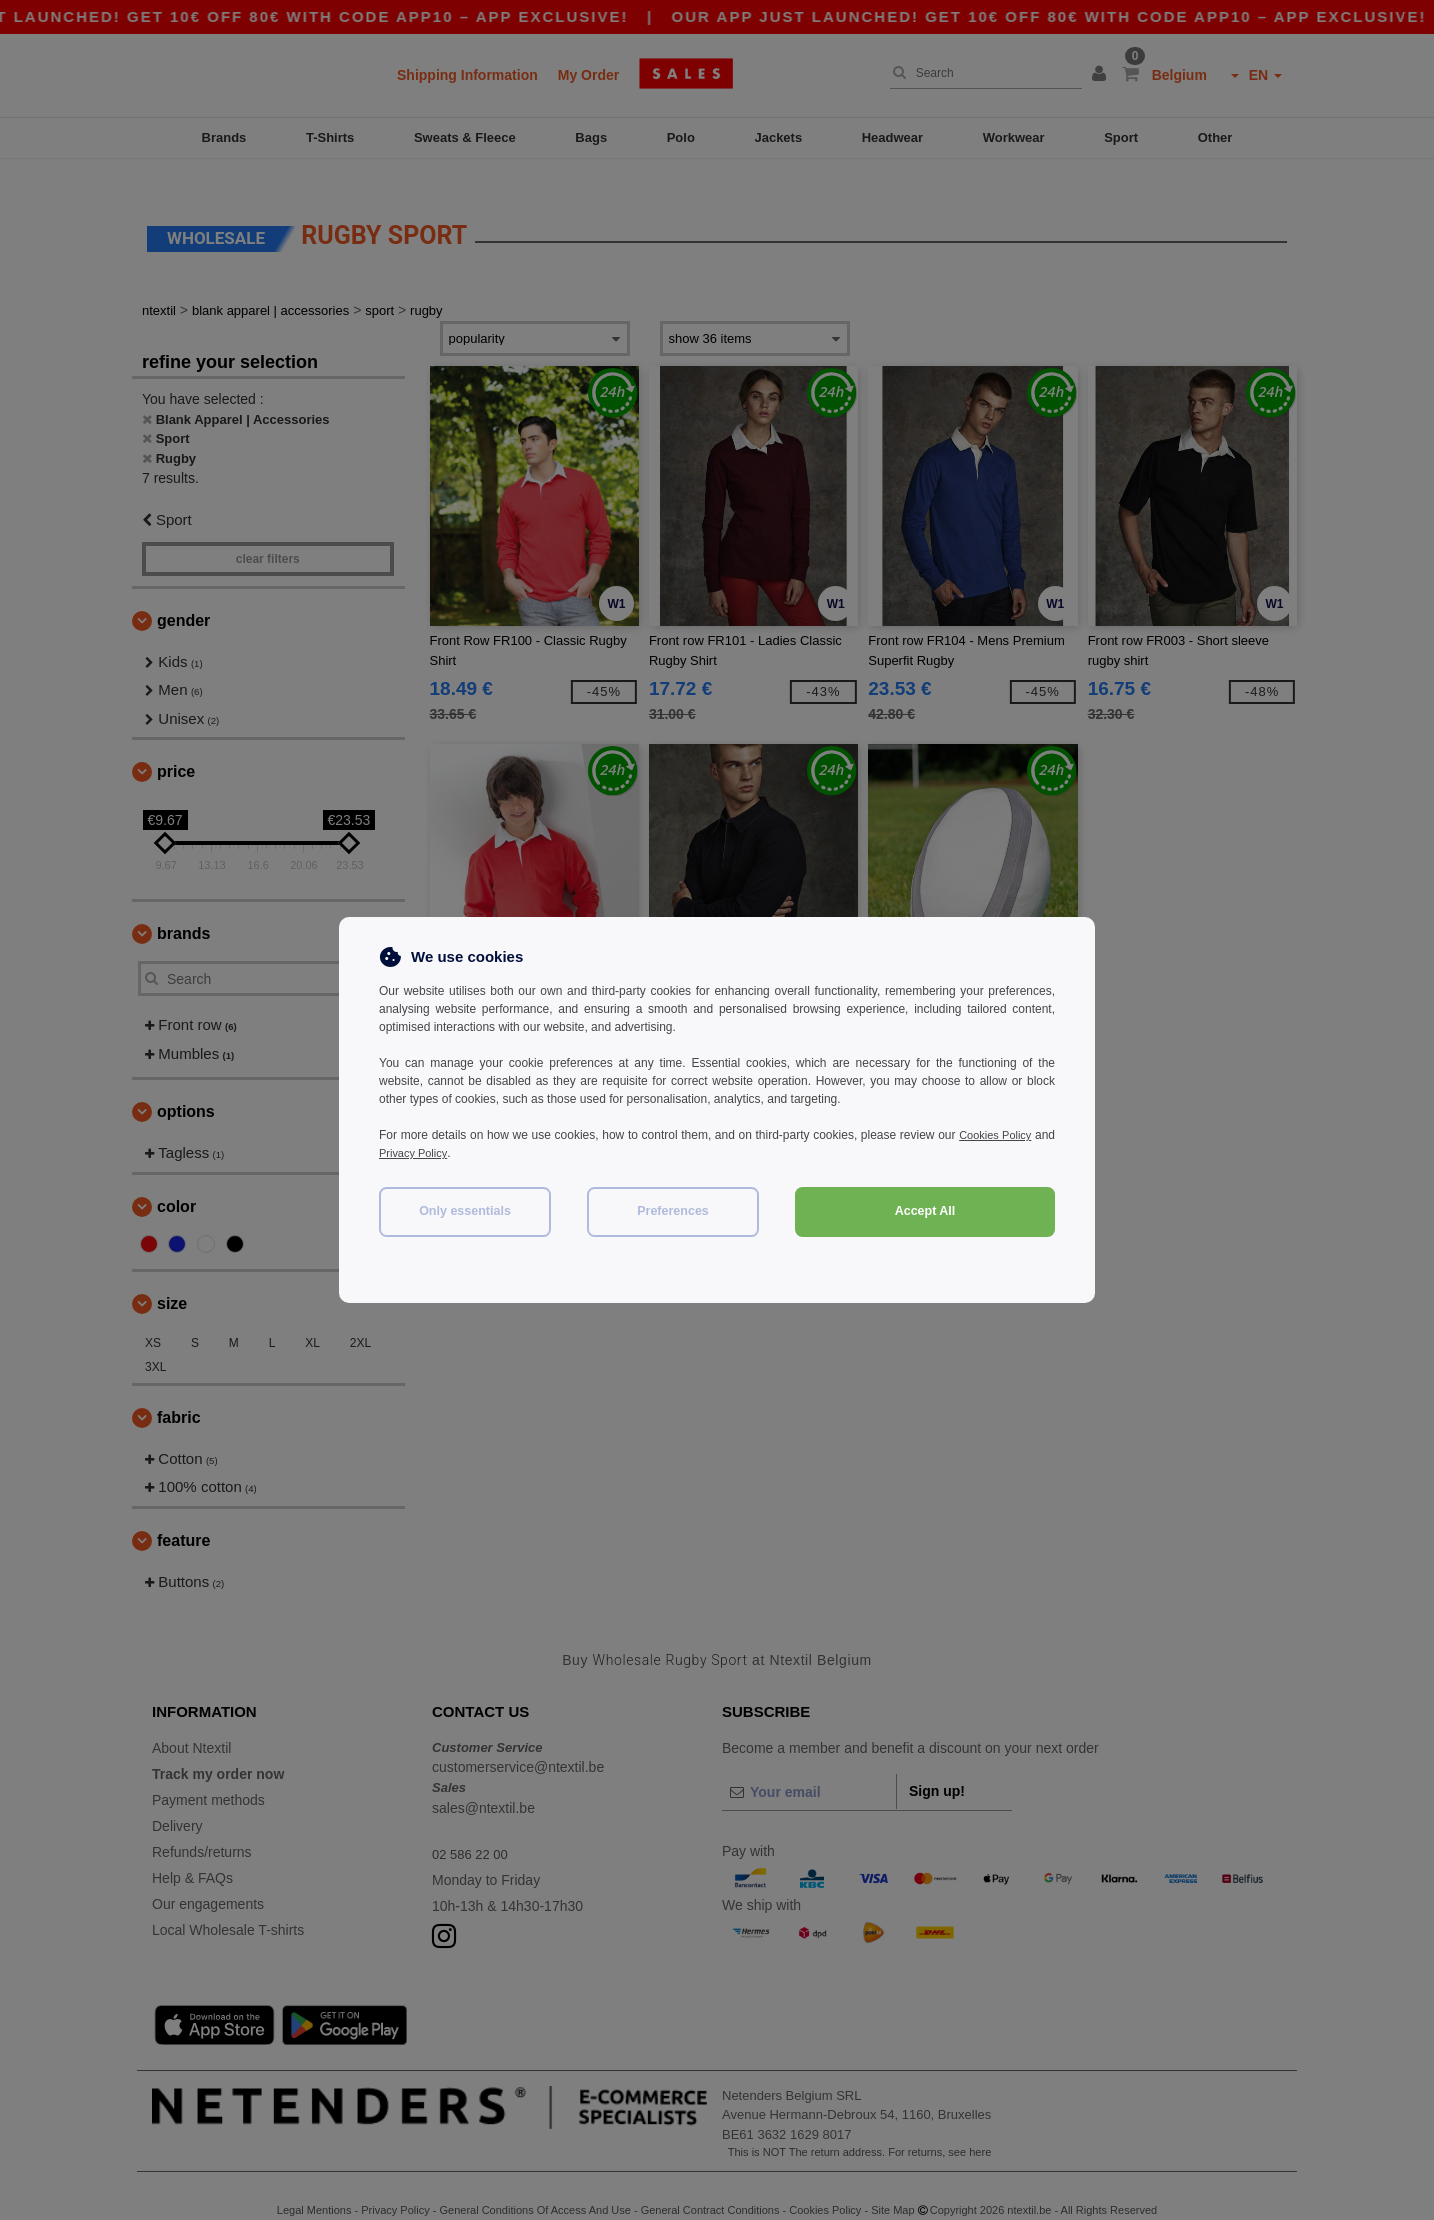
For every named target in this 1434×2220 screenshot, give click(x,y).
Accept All (925, 1211)
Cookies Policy (1015, 1135)
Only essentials (465, 1211)
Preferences (673, 1211)
